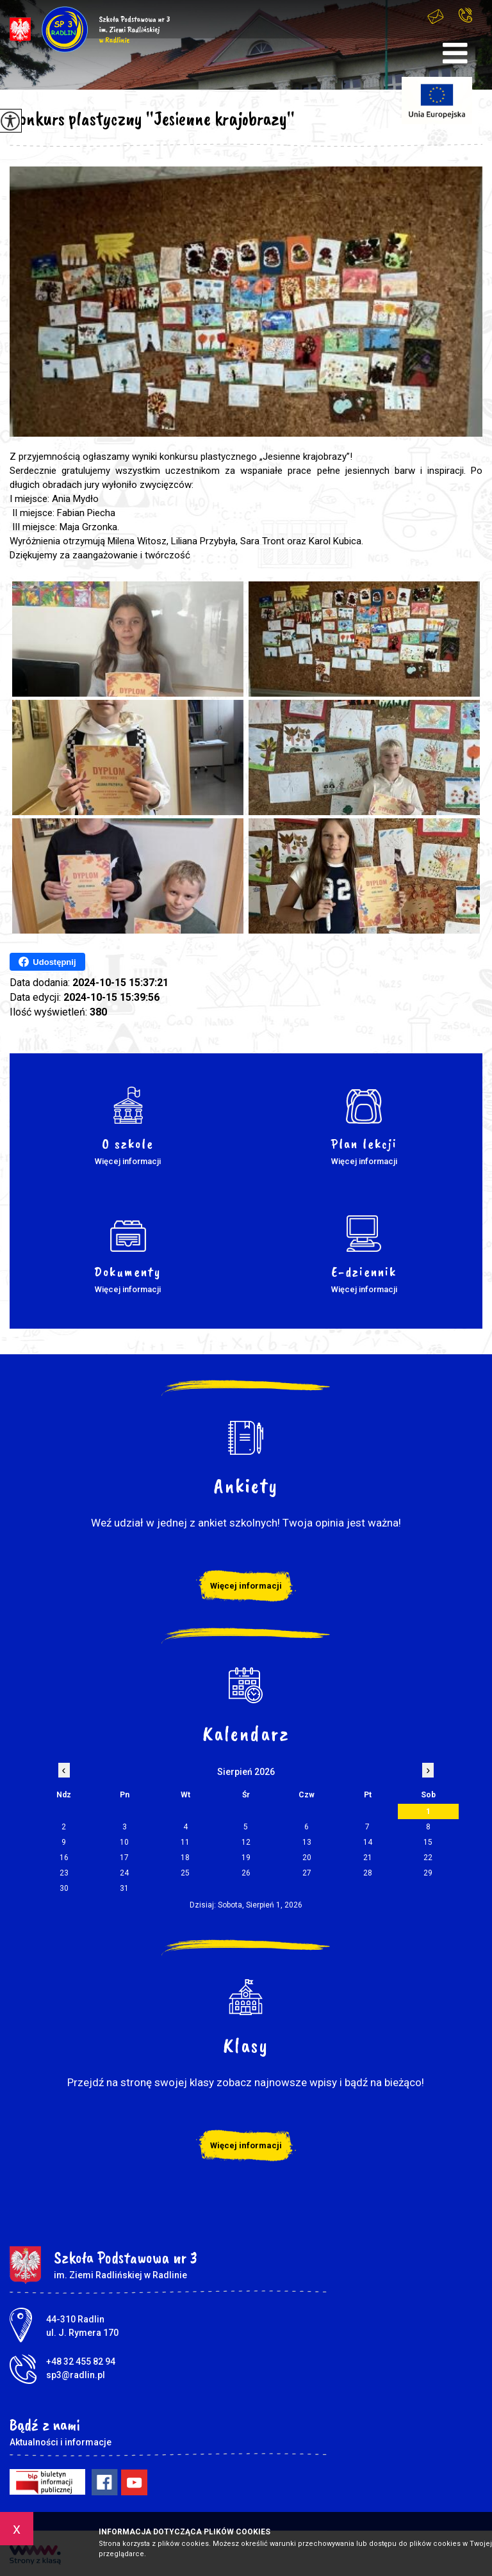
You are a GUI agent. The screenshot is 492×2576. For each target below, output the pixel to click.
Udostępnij (47, 962)
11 (185, 1842)
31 (124, 1888)
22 (427, 1857)
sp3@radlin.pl (435, 16)
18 (185, 1857)
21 (367, 1857)
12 (246, 1842)
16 (64, 1857)
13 (306, 1842)
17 (124, 1857)
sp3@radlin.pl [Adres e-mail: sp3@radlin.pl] (75, 2375)
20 (306, 1857)
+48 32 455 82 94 (465, 15)
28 (367, 1872)
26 (246, 1872)
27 (306, 1872)
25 (185, 1872)
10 (124, 1842)
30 (64, 1888)
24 (124, 1872)
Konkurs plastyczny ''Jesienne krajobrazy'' (152, 118)
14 (367, 1842)
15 (427, 1842)
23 (64, 1872)
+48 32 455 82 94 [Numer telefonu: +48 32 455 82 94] (80, 2361)
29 (427, 1872)
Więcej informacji (246, 1586)
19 (246, 1857)
